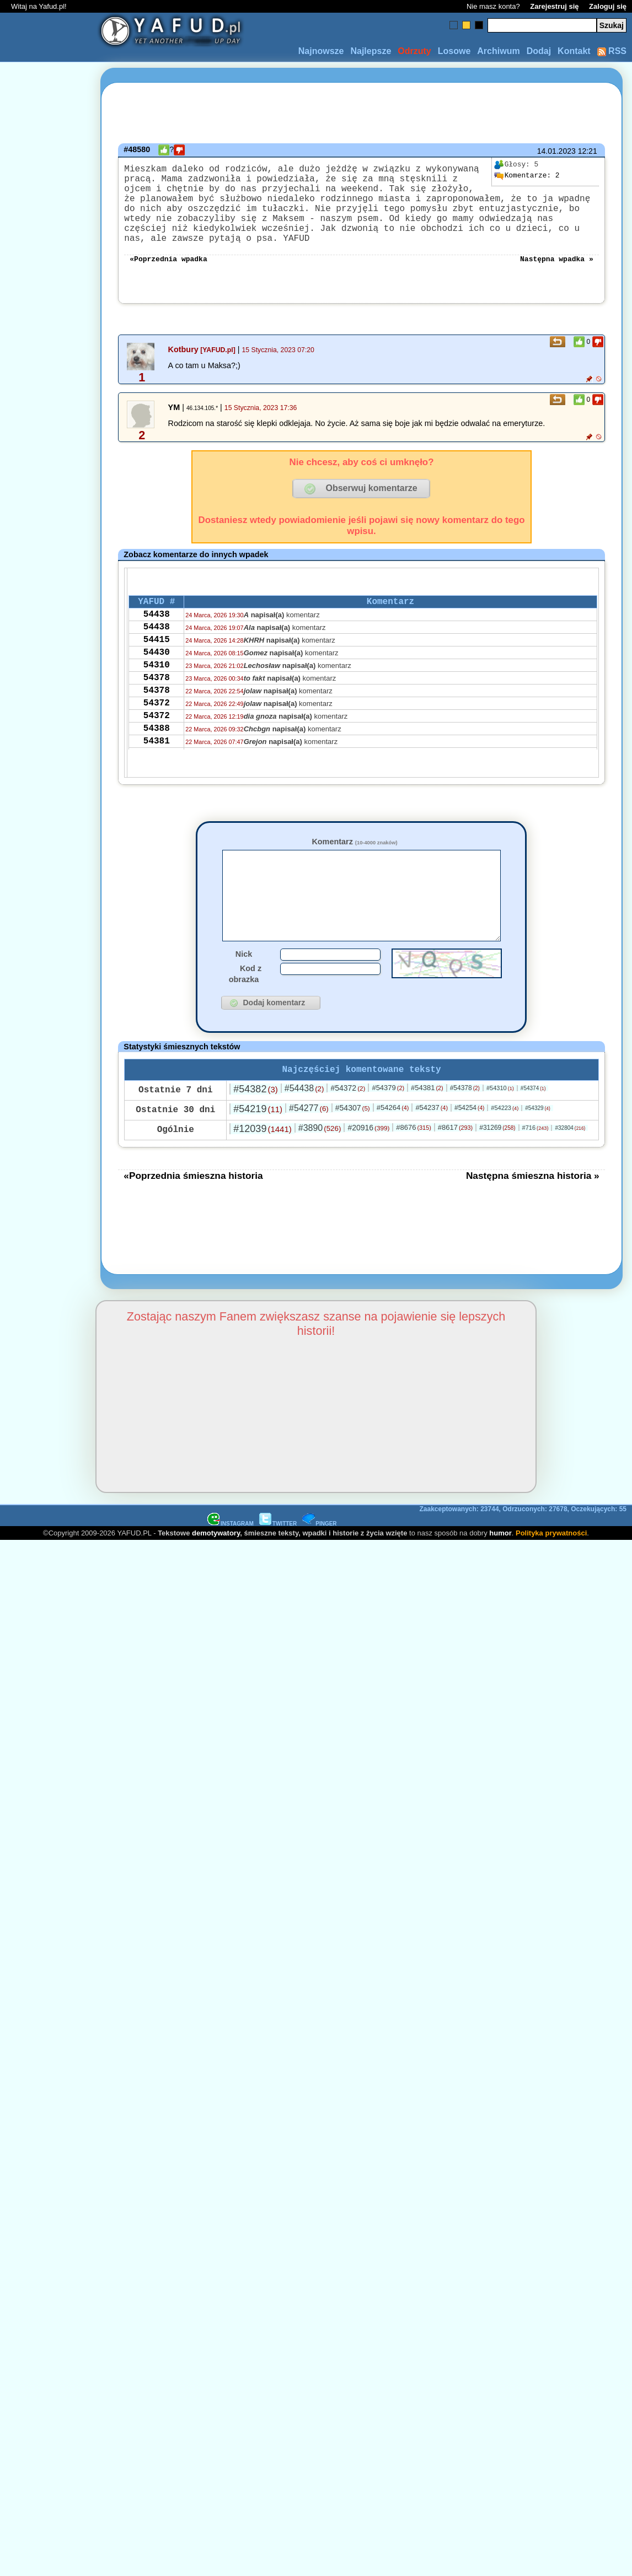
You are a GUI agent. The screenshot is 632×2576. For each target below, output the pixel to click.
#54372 (347, 1126)
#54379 (388, 1126)
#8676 (413, 1166)
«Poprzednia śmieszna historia (193, 1214)
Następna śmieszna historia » (532, 1214)
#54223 (504, 1146)
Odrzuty (414, 51)
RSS (611, 51)
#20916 (368, 1166)
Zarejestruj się (554, 6)
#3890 (319, 1166)
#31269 (497, 1166)
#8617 (455, 1166)
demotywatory (216, 1571)
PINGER (319, 1562)
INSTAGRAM (230, 1562)
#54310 (500, 1126)
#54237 (431, 1146)
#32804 (570, 1166)
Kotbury (183, 369)
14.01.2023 (556, 151)
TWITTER (278, 1562)
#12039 (262, 1167)
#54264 (393, 1146)
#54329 (537, 1147)
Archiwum (498, 51)
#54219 (257, 1147)
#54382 (255, 1127)
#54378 (465, 1126)
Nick (243, 990)
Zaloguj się (607, 6)
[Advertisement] (48, 1157)
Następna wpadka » (556, 278)
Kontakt (574, 51)
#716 (535, 1166)
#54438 (304, 1126)
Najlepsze (370, 51)
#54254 (469, 1146)
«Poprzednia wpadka (168, 278)
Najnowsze (321, 51)
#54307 (352, 1146)
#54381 (427, 1126)
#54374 (533, 1127)
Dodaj (539, 51)
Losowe (454, 51)
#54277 (309, 1146)
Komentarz (354, 861)
